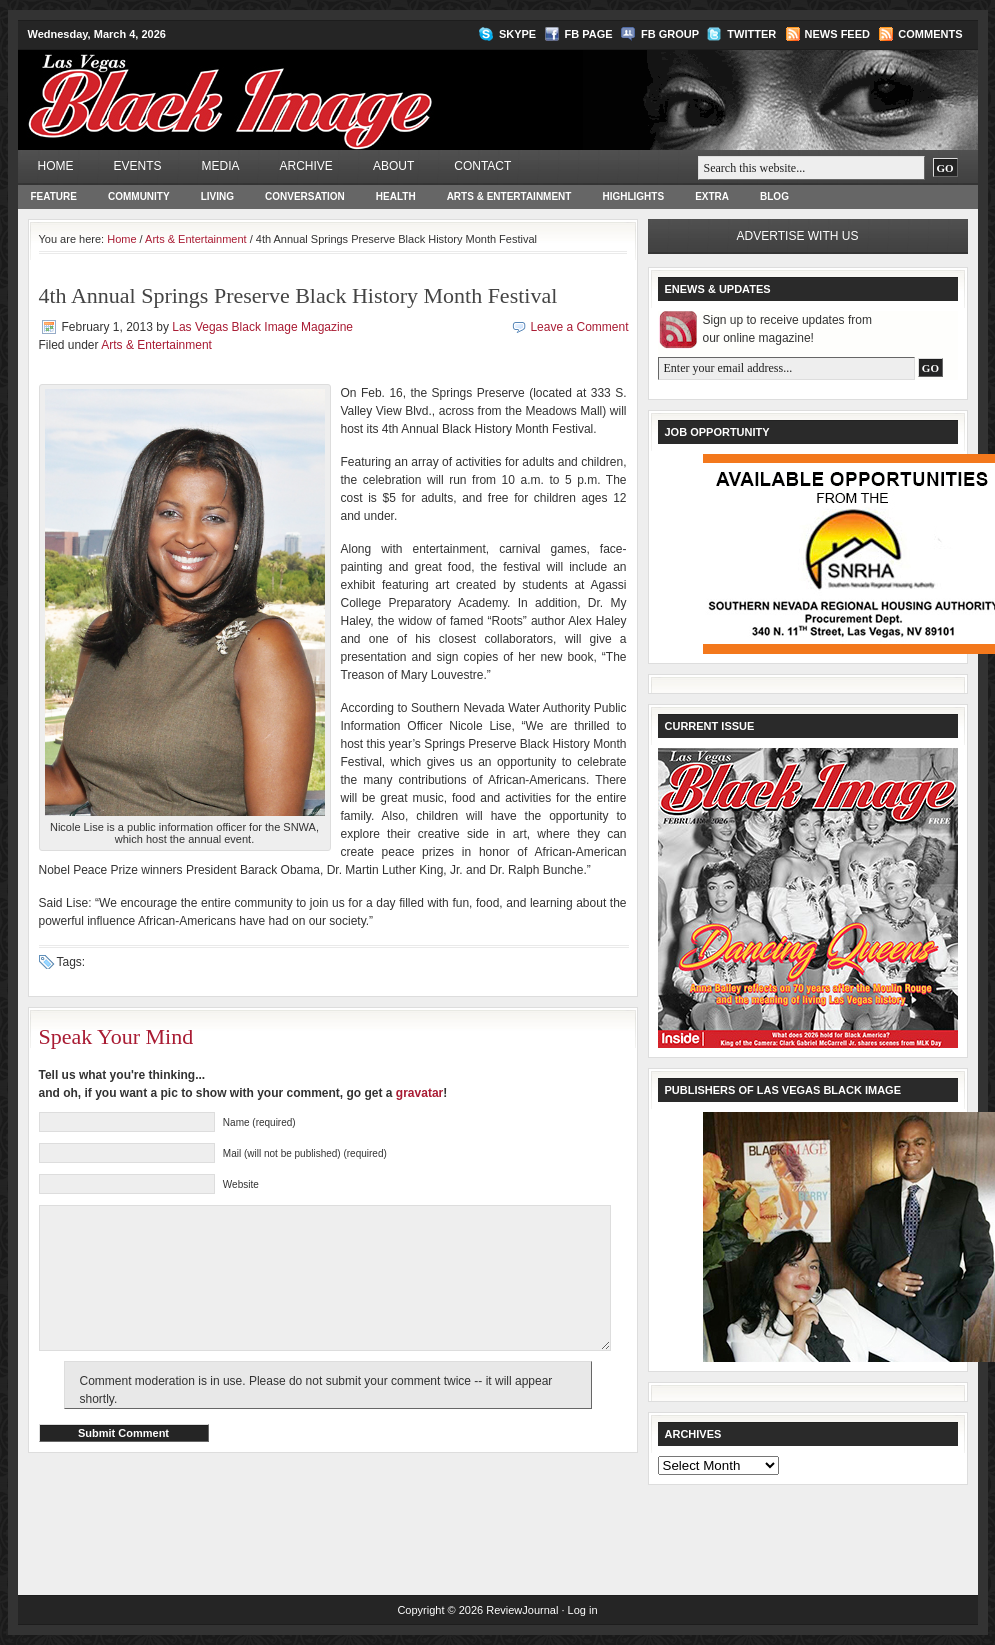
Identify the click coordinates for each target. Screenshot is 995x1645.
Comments (930, 34)
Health (396, 196)
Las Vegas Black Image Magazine (308, 86)
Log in (583, 1610)
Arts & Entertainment (509, 196)
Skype (517, 34)
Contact (482, 166)
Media (221, 166)
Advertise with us (798, 236)
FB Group (670, 34)
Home (56, 166)
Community (139, 196)
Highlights (633, 196)
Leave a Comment (579, 327)
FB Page (589, 34)
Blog (774, 196)
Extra (712, 196)
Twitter (751, 34)
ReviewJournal (522, 1610)
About (393, 166)
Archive (306, 166)
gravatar (419, 1093)
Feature (54, 196)
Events (138, 166)
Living (217, 196)
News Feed (837, 34)
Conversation (305, 196)
